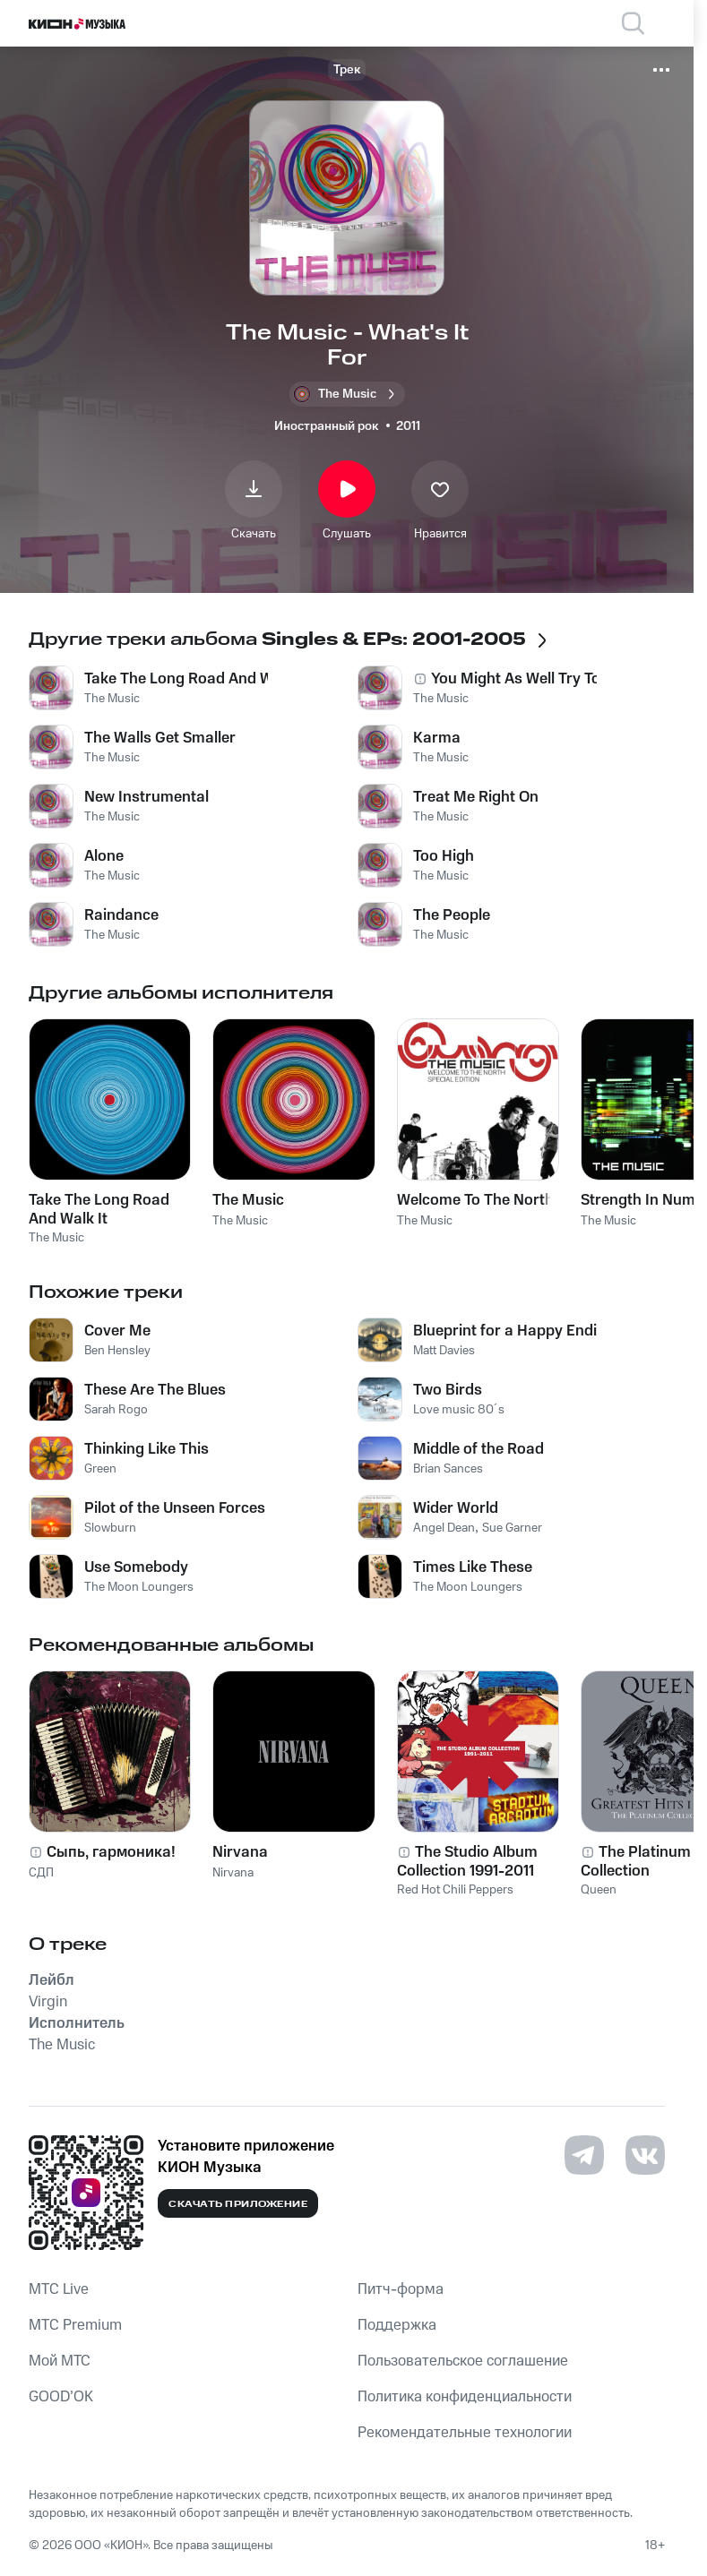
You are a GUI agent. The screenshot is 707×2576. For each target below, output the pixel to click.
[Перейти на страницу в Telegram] (584, 2155)
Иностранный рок (326, 426)
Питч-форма (401, 2289)
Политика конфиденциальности (465, 2397)
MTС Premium (75, 2325)
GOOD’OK (61, 2397)
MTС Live (59, 2289)
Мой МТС (60, 2361)
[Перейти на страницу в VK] (645, 2155)
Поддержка (397, 2325)
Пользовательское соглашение (463, 2361)
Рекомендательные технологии (465, 2432)
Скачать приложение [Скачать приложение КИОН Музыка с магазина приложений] (237, 2204)
